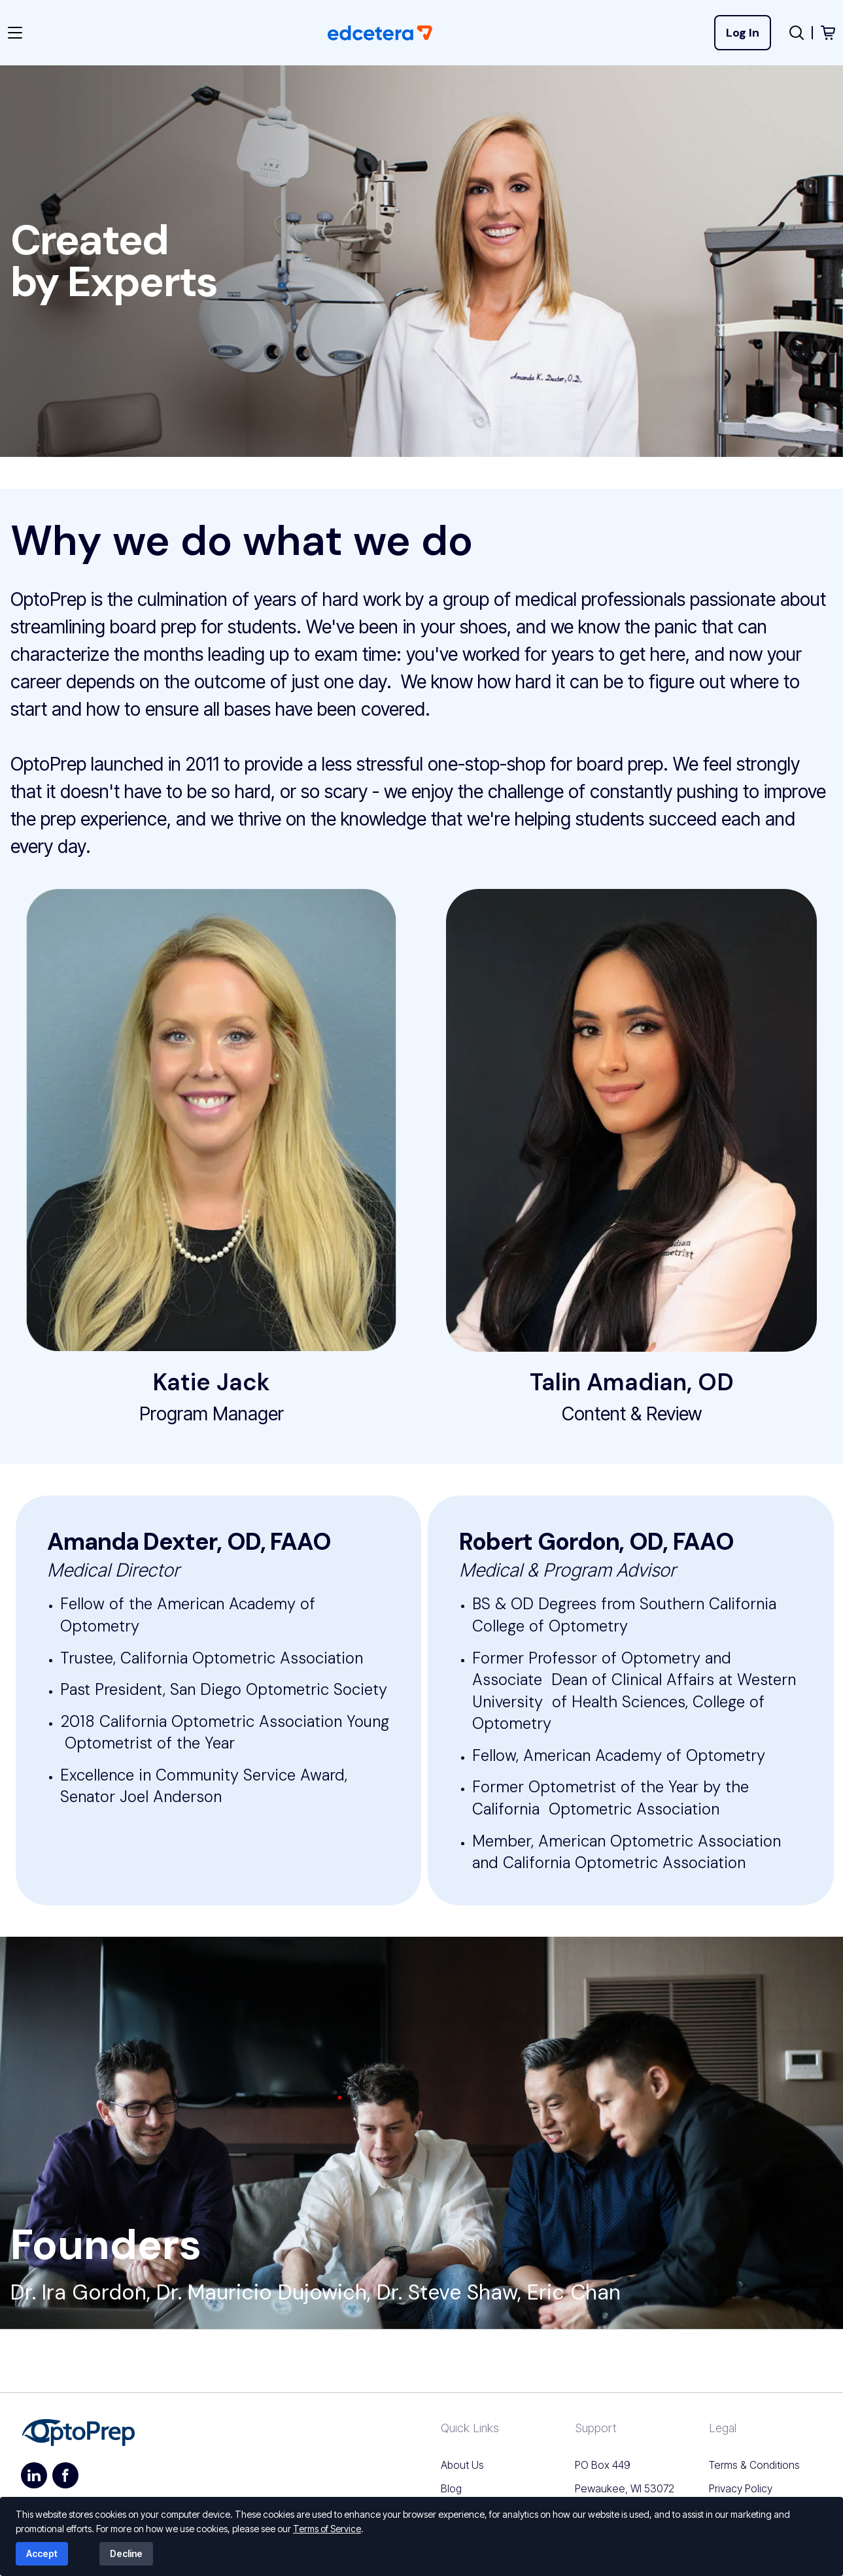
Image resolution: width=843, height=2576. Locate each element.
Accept (42, 2553)
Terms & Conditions (754, 2464)
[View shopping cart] (828, 33)
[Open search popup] (797, 33)
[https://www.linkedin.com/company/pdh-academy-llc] (34, 2475)
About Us (462, 2464)
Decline (126, 2553)
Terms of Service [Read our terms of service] (327, 2528)
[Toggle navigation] (23, 33)
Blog (451, 2488)
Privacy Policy (740, 2488)
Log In (742, 33)
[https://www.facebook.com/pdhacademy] (65, 2475)
